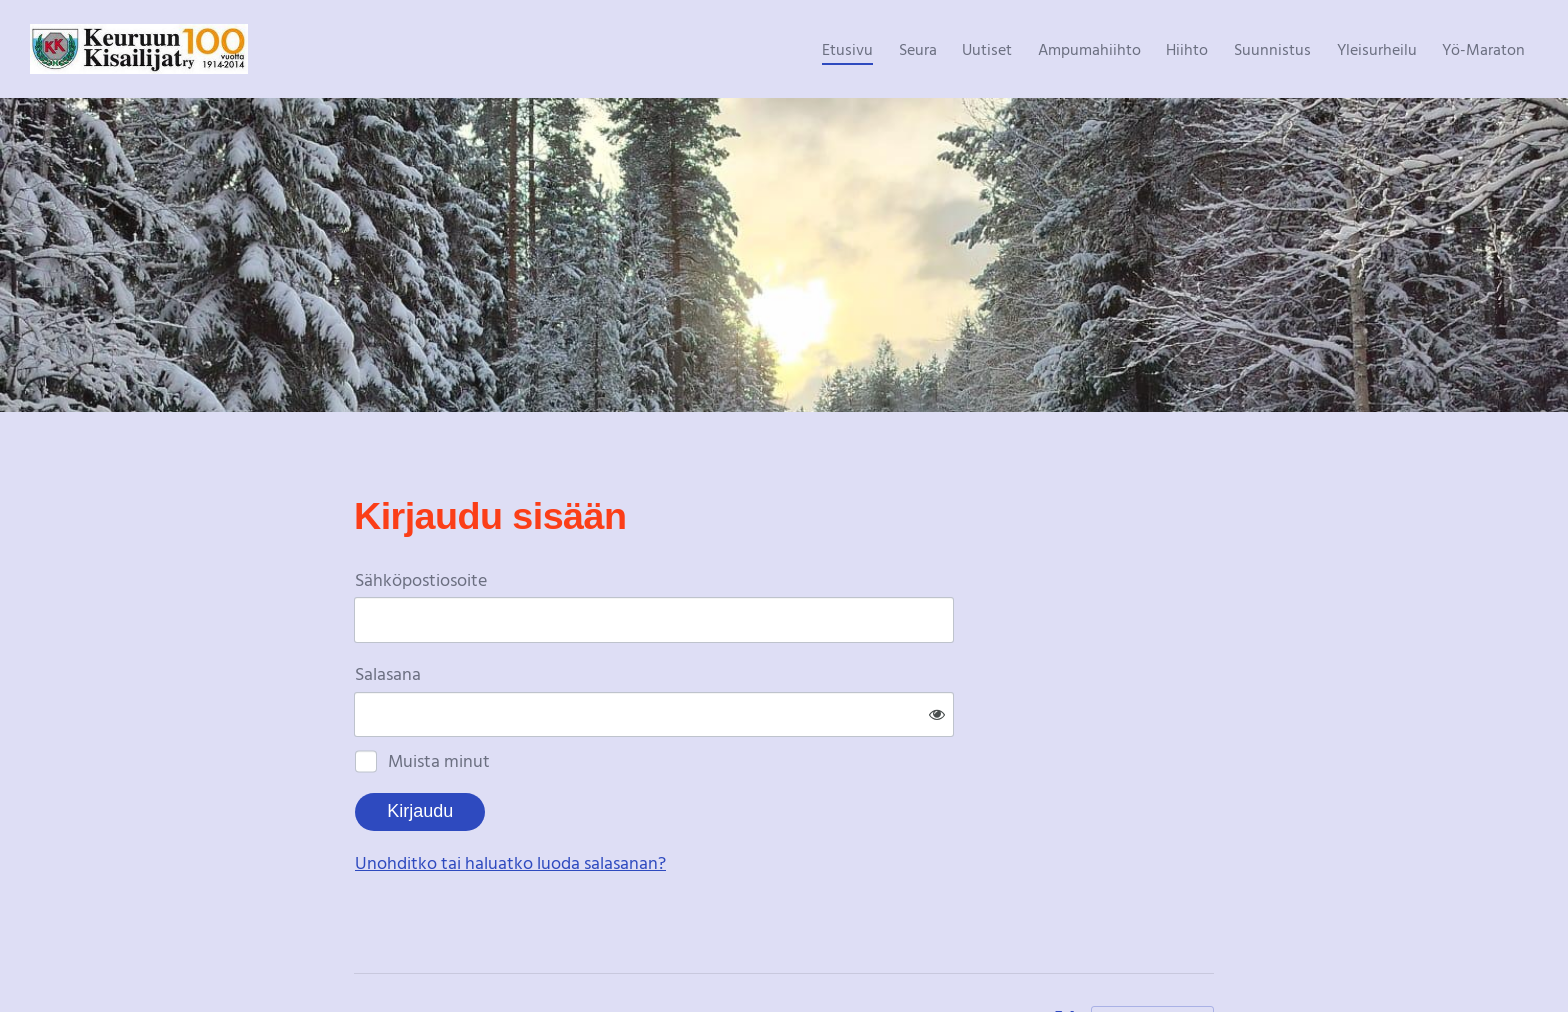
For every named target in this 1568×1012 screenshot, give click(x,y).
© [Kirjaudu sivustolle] (362, 955)
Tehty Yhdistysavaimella (1152, 954)
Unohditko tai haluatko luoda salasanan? (726, 796)
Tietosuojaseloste (979, 955)
